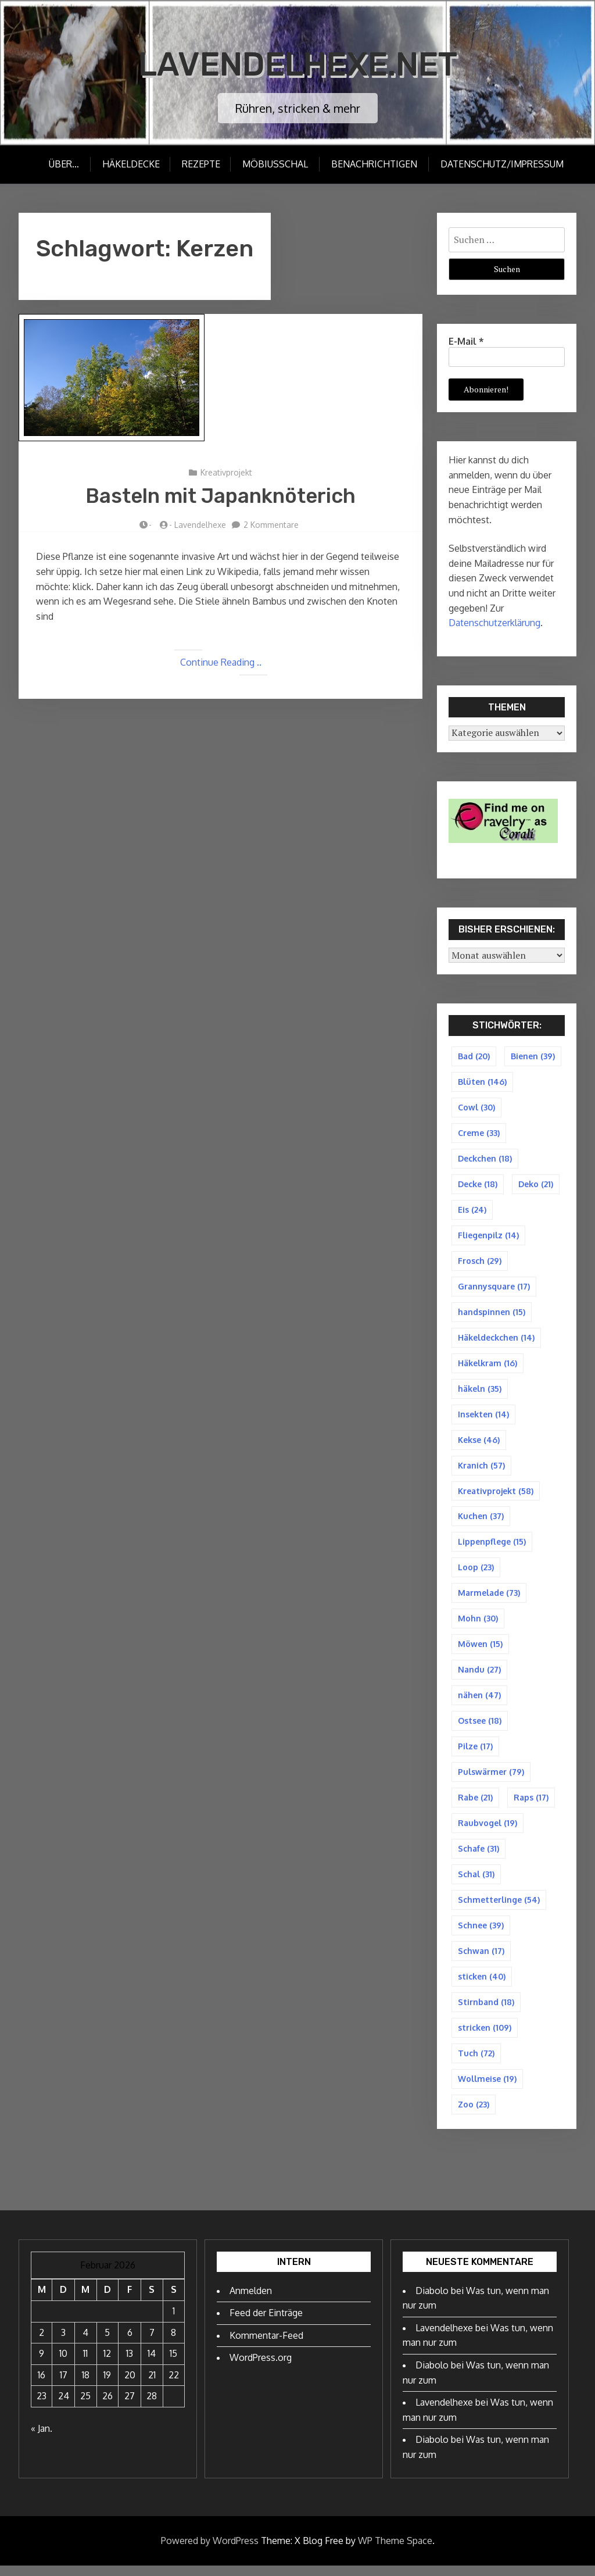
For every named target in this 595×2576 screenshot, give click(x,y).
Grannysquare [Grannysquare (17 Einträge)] (494, 1289)
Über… (62, 164)
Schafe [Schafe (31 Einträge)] (478, 1856)
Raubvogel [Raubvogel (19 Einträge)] (487, 1830)
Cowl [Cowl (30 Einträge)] (476, 1108)
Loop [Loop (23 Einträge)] (476, 1572)
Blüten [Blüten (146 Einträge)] (482, 1082)
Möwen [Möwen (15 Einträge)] (480, 1650)
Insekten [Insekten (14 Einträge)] (483, 1418)
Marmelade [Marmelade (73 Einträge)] (489, 1598)
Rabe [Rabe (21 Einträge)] (475, 1804)
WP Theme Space (395, 2550)
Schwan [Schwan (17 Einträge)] (481, 1959)
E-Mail (466, 341)
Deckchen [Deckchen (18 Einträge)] (485, 1159)
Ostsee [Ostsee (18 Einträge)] (479, 1727)
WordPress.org (261, 2368)
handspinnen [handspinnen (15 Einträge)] (491, 1314)
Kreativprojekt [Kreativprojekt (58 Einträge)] (495, 1495)
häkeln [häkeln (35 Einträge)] (479, 1391)
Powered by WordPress (210, 2550)
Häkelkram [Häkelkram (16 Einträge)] (487, 1366)
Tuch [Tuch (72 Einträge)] (476, 2062)
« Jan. (41, 2439)
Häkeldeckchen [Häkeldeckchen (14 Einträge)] (496, 1340)
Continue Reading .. (220, 662)
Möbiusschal (276, 164)
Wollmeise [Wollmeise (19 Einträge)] (487, 2088)
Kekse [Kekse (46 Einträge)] (479, 1443)
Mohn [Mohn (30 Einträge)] (478, 1624)
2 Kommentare (271, 525)
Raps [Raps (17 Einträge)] (531, 1804)
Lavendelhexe (200, 525)
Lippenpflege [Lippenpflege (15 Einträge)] (492, 1546)
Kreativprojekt (226, 472)
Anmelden (251, 2300)
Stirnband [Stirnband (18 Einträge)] (486, 2011)
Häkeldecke (129, 164)
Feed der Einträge (266, 2323)
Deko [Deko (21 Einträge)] (535, 1185)
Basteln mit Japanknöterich (220, 495)
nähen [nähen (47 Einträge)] (479, 1701)
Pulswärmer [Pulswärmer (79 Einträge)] (491, 1779)
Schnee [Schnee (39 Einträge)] (481, 1933)
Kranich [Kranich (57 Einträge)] (481, 1469)
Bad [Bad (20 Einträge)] (474, 1056)
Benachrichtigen (375, 164)
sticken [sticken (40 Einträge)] (482, 1985)
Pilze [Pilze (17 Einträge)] (475, 1753)
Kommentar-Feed (266, 2346)
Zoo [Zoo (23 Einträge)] (473, 2114)
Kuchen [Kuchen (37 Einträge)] (481, 1520)
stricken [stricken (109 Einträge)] (484, 2037)
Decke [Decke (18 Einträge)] (477, 1185)
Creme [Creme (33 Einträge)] (479, 1133)
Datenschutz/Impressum (502, 164)
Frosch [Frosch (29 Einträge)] (479, 1262)
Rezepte (200, 164)
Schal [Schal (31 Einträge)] (476, 1882)
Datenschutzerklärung (494, 622)
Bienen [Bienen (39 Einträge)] (533, 1056)
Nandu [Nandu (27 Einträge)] (479, 1675)
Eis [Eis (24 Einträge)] (472, 1211)
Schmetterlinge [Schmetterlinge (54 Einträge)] (499, 1908)
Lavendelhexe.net (298, 63)
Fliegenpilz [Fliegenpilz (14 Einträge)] (488, 1237)
